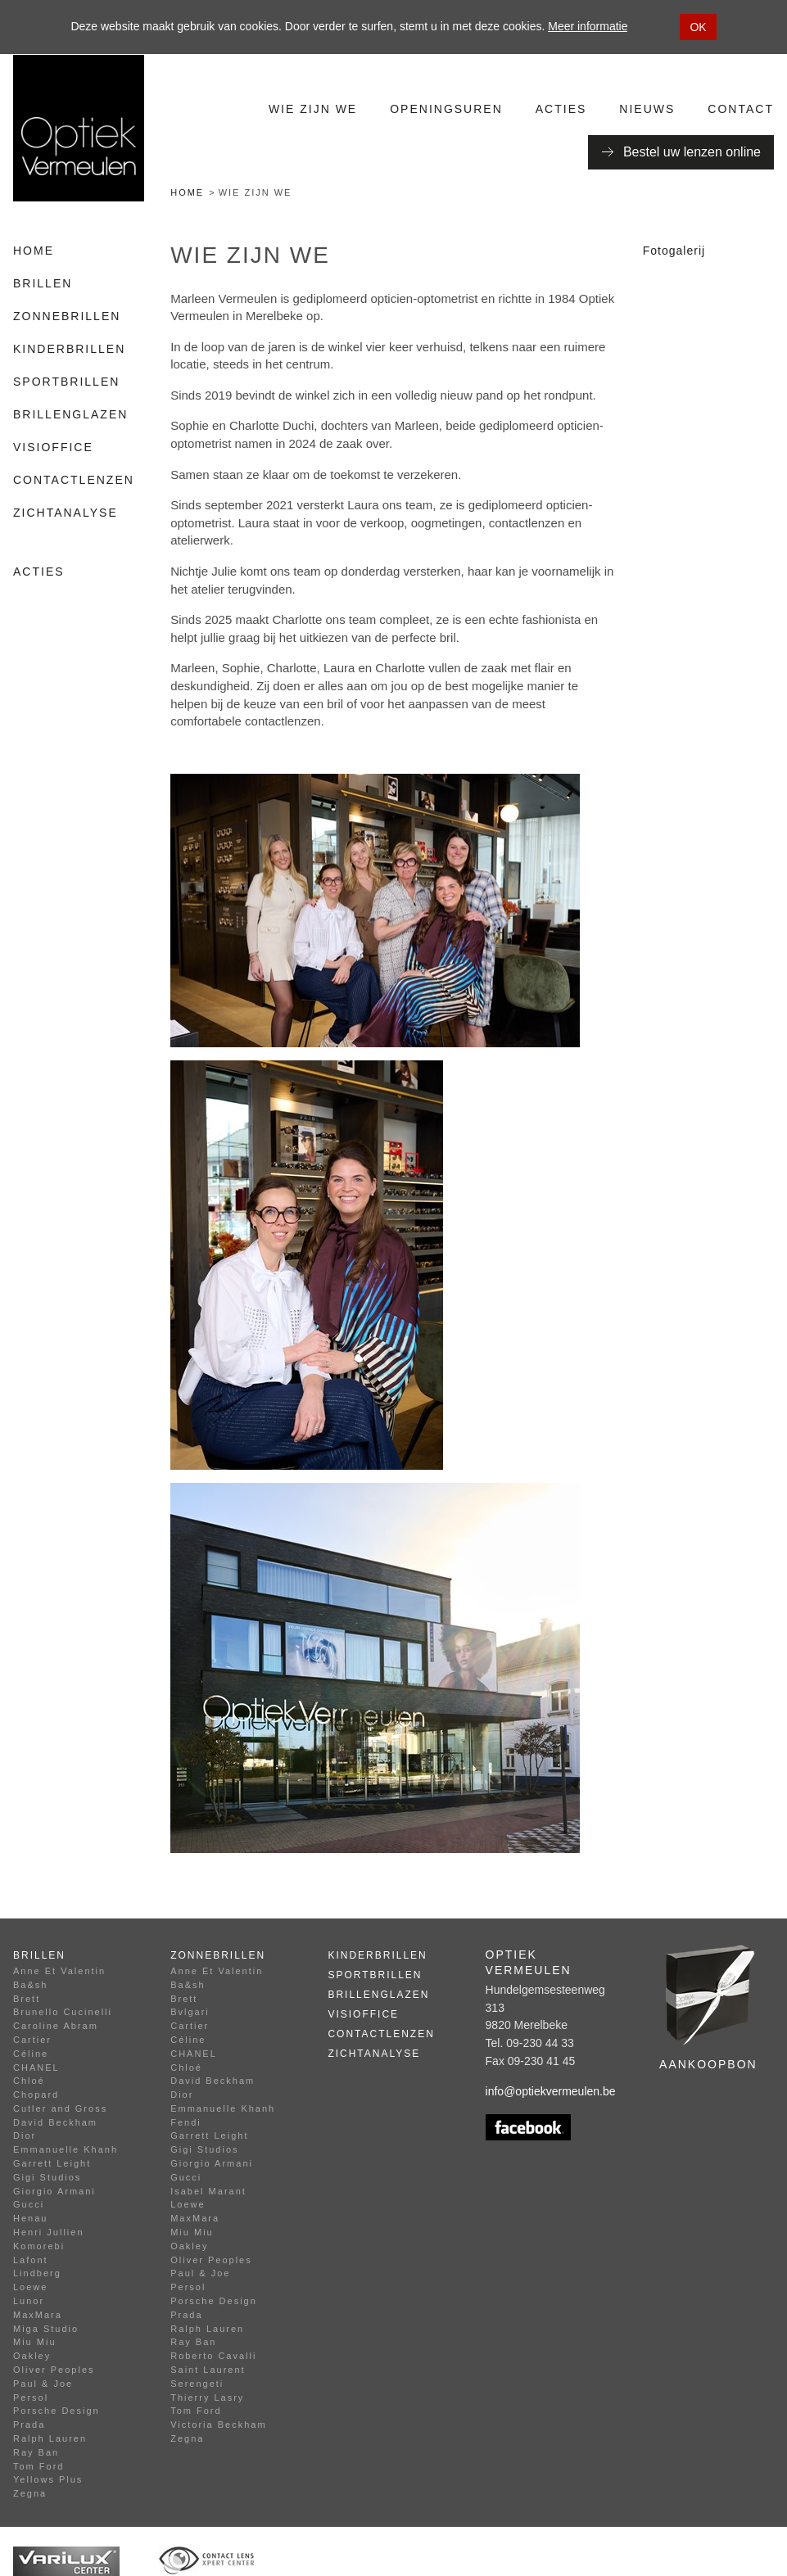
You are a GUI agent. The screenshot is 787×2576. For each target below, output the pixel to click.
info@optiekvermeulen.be (551, 2091)
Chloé (29, 2081)
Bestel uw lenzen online (692, 152)
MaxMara (37, 2315)
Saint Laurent (207, 2370)
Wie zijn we (313, 108)
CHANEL (36, 2067)
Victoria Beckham (218, 2424)
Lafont (30, 2260)
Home (187, 192)
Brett (26, 1999)
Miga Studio (46, 2329)
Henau (30, 2218)
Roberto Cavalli (213, 2356)
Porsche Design (56, 2411)
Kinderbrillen (69, 348)
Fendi (185, 2122)
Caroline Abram (55, 2026)
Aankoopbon (708, 2064)
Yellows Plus (48, 2479)
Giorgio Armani (54, 2191)
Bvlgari (190, 2012)
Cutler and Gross (60, 2108)
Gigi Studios (47, 2177)
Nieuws (647, 108)
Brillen (42, 283)
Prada (29, 2424)
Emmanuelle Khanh (65, 2149)
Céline (30, 2054)
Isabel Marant (208, 2191)
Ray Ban (36, 2452)
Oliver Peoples (54, 2370)
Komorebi (39, 2246)
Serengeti (197, 2383)
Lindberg (37, 2273)
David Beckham (55, 2122)
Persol (30, 2397)
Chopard (36, 2094)
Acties (561, 108)
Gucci (28, 2204)
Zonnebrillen (66, 316)
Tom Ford (38, 2466)
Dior (24, 2135)
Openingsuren (446, 108)
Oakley (32, 2356)
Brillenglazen (70, 414)
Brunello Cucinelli (62, 2012)
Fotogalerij (674, 250)
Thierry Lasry (207, 2397)
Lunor (28, 2301)
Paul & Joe (43, 2383)
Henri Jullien (48, 2232)
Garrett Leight (52, 2163)
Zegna (30, 2493)
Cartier (32, 2040)
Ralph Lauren (50, 2438)
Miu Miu (35, 2342)
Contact (741, 108)
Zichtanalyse (65, 512)
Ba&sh (30, 1985)
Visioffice (53, 447)
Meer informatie (587, 26)
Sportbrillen (66, 381)
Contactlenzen (73, 479)
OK (698, 27)
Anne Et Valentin (59, 1971)
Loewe (30, 2287)
